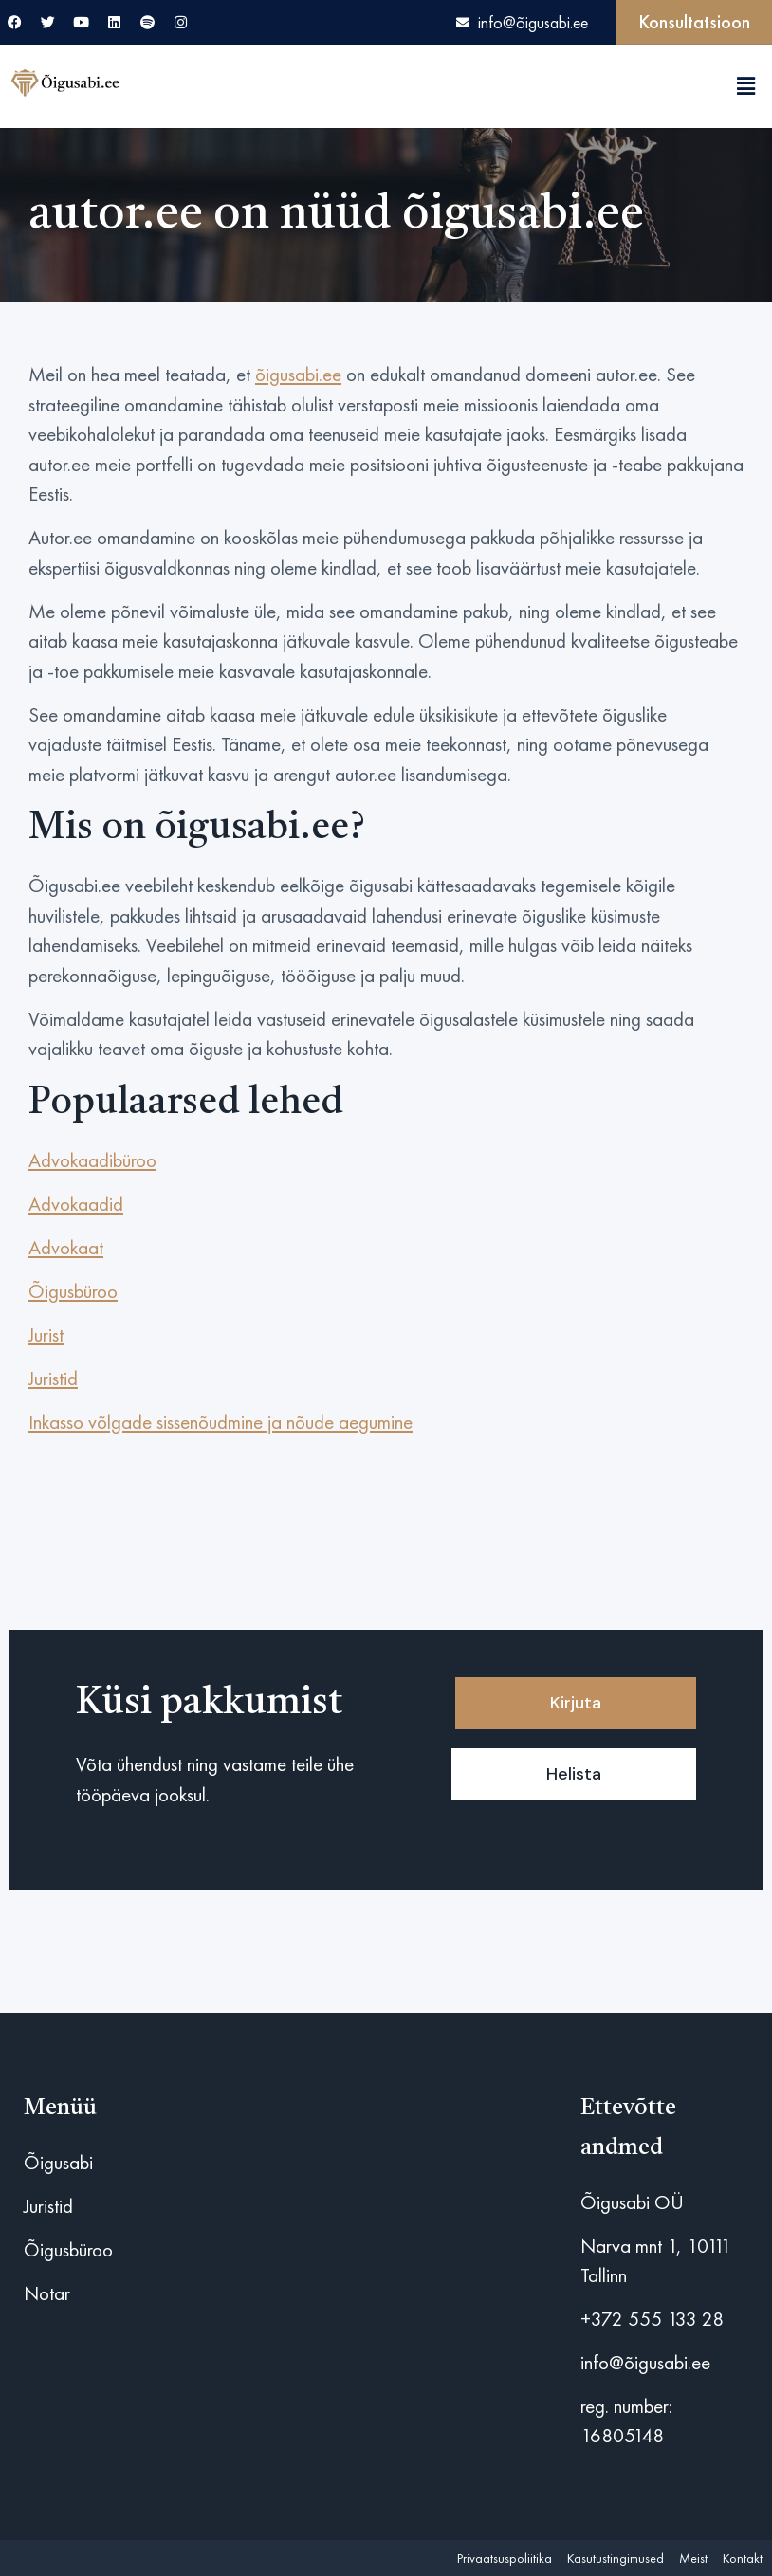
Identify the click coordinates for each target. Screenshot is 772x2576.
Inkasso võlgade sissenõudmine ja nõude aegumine (220, 1421)
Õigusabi (58, 2162)
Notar (47, 2293)
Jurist (46, 1334)
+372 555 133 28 (652, 2318)
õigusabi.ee (298, 374)
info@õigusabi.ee (645, 2362)
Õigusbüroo (73, 1291)
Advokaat (65, 1247)
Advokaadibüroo (92, 1160)
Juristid (53, 1378)
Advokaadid (75, 1203)
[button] (746, 86)
